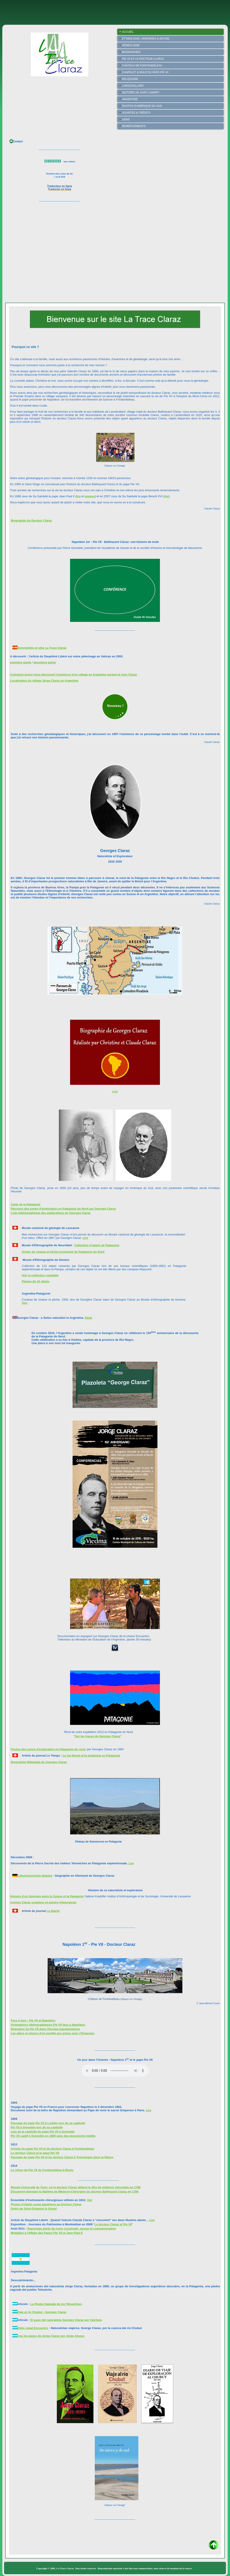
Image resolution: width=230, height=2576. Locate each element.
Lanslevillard (133, 85)
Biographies (131, 52)
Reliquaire (130, 79)
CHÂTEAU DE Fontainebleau (142, 65)
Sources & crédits (136, 112)
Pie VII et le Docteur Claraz (143, 58)
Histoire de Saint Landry (140, 92)
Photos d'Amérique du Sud (142, 106)
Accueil (128, 31)
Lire (85, 1238)
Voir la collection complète (40, 1275)
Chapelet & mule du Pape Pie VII (145, 72)
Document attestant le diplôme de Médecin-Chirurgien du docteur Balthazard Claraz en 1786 (75, 2191)
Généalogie (131, 45)
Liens (126, 119)
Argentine (130, 99)
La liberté (53, 1911)
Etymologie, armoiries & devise (145, 38)
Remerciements (134, 126)
